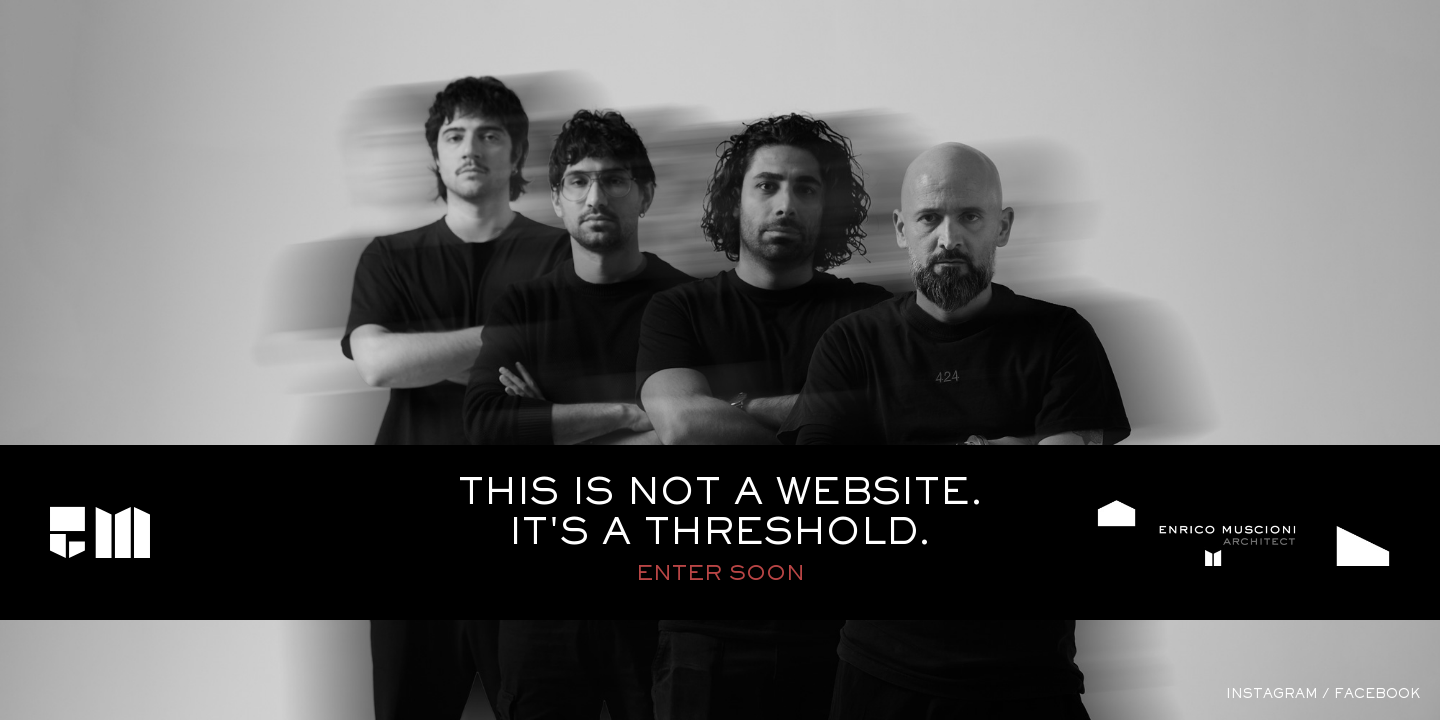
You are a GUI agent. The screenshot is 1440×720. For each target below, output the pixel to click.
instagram (1272, 695)
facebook (1377, 695)
